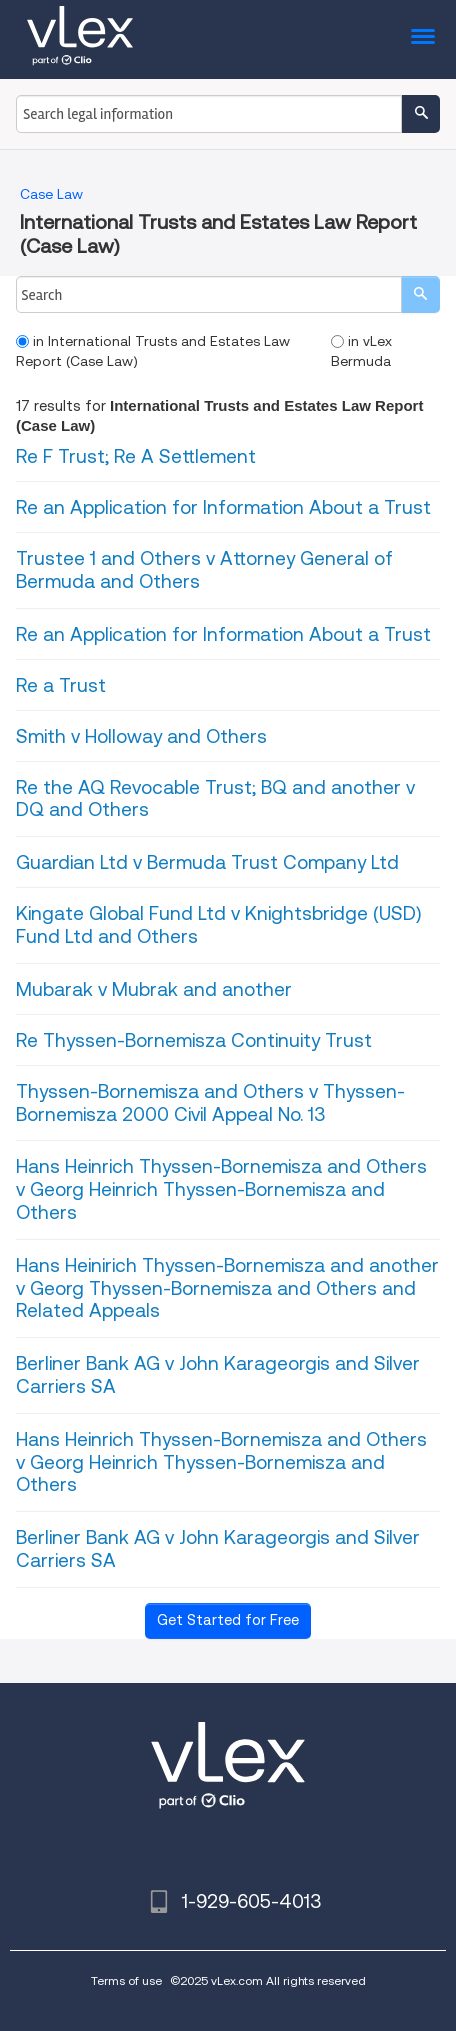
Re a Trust (61, 685)
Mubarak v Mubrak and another (154, 989)
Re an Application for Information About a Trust (223, 507)
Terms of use (126, 1980)
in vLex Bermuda (361, 351)
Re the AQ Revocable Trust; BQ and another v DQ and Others (215, 799)
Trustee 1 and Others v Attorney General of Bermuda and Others (204, 570)
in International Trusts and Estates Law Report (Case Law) (153, 351)
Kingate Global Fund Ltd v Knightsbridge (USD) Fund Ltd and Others (218, 925)
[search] (420, 294)
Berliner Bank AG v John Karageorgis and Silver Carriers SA (218, 1375)
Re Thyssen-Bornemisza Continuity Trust (194, 1040)
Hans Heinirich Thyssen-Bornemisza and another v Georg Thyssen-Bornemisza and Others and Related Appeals (227, 1288)
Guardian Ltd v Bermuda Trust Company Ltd (207, 862)
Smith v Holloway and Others (141, 736)
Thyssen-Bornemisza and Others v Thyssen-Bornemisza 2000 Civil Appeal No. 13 (210, 1103)
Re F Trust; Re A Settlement (136, 456)
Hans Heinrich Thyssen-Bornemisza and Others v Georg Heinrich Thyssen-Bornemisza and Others (221, 1189)
